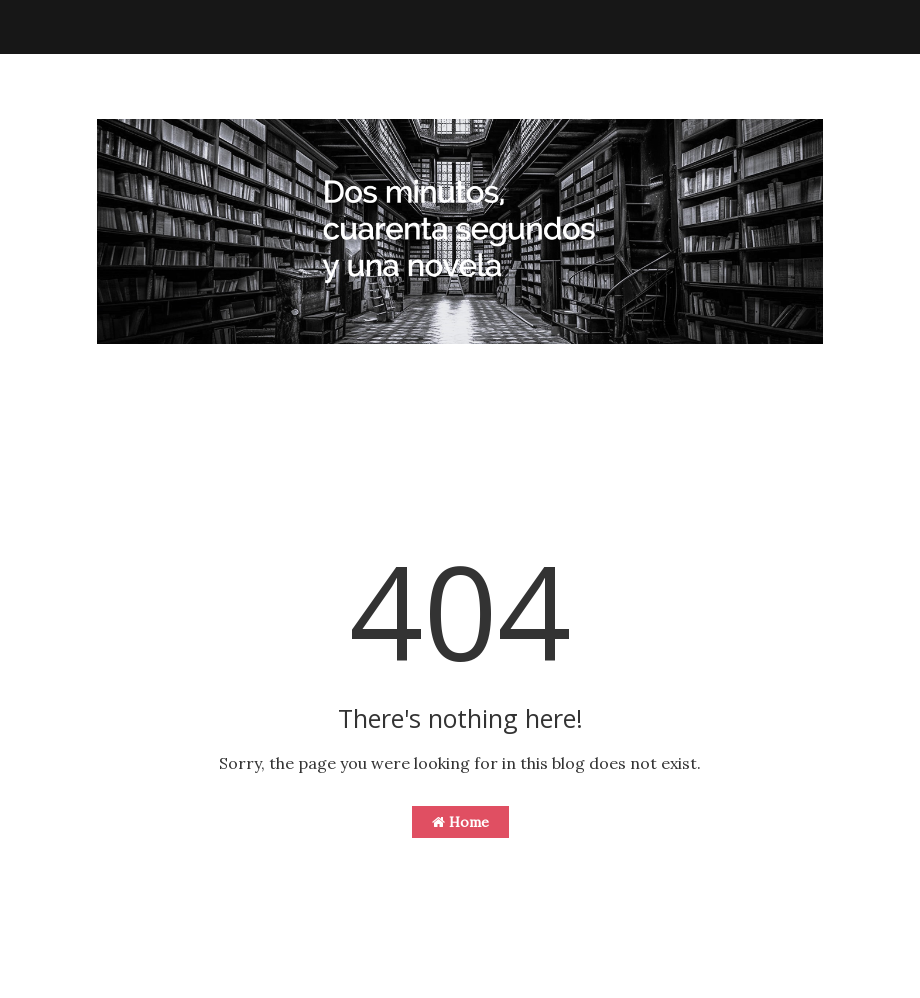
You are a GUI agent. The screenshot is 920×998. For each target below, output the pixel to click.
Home (460, 822)
